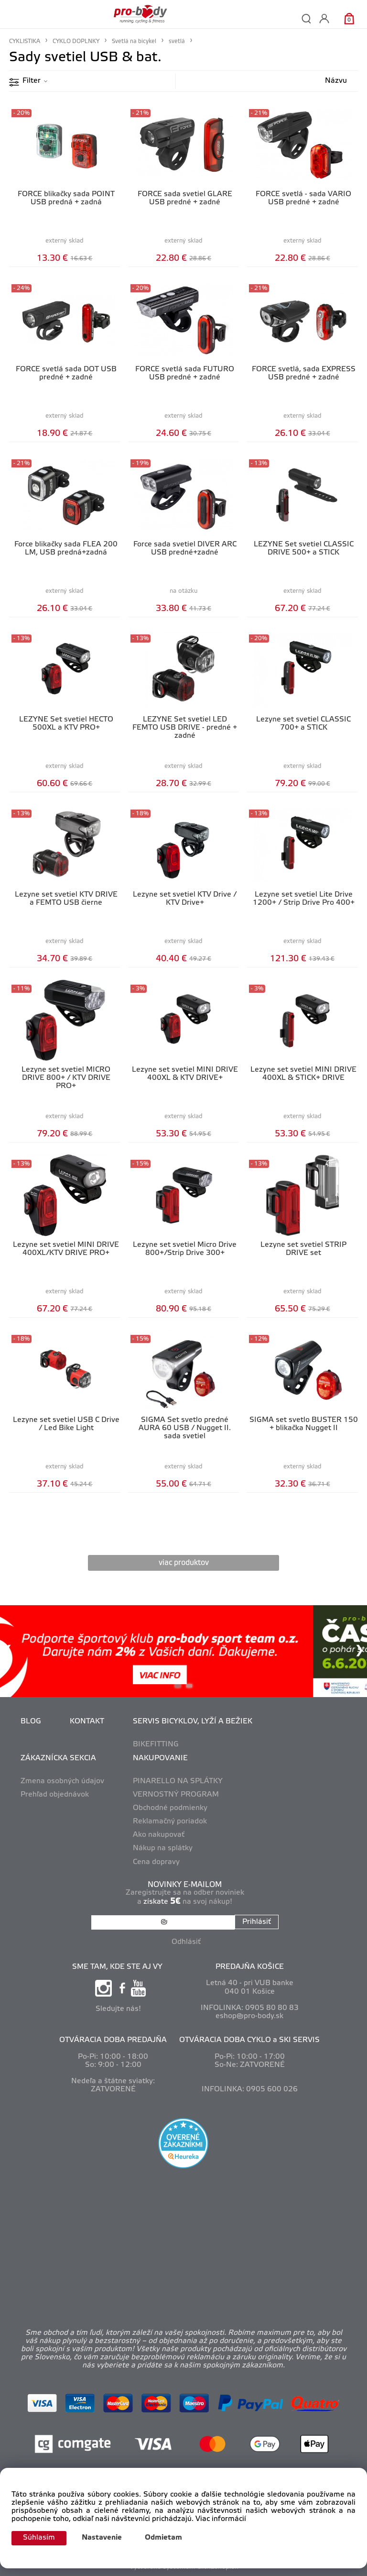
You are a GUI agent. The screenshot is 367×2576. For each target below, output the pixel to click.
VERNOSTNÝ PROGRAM (176, 1794)
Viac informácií (220, 2519)
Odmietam (163, 2537)
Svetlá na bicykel (134, 41)
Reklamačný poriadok (170, 1821)
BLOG (31, 1721)
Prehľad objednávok (55, 1794)
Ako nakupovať (158, 1835)
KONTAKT (87, 1721)
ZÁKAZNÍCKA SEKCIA (58, 1758)
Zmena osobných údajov (62, 1781)
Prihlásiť (256, 1922)
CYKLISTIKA (24, 41)
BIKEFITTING (156, 1744)
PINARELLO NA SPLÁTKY (178, 1781)
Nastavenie (102, 2537)
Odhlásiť (186, 1942)
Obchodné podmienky (170, 1808)
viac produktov (184, 1562)
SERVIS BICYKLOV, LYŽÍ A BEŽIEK (192, 1721)
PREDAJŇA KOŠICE (250, 1967)
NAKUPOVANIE (160, 1758)
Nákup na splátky (163, 1848)
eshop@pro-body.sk (249, 2016)
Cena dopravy (156, 1862)
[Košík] (349, 18)
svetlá (177, 41)
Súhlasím (39, 2537)
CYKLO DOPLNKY (76, 41)
